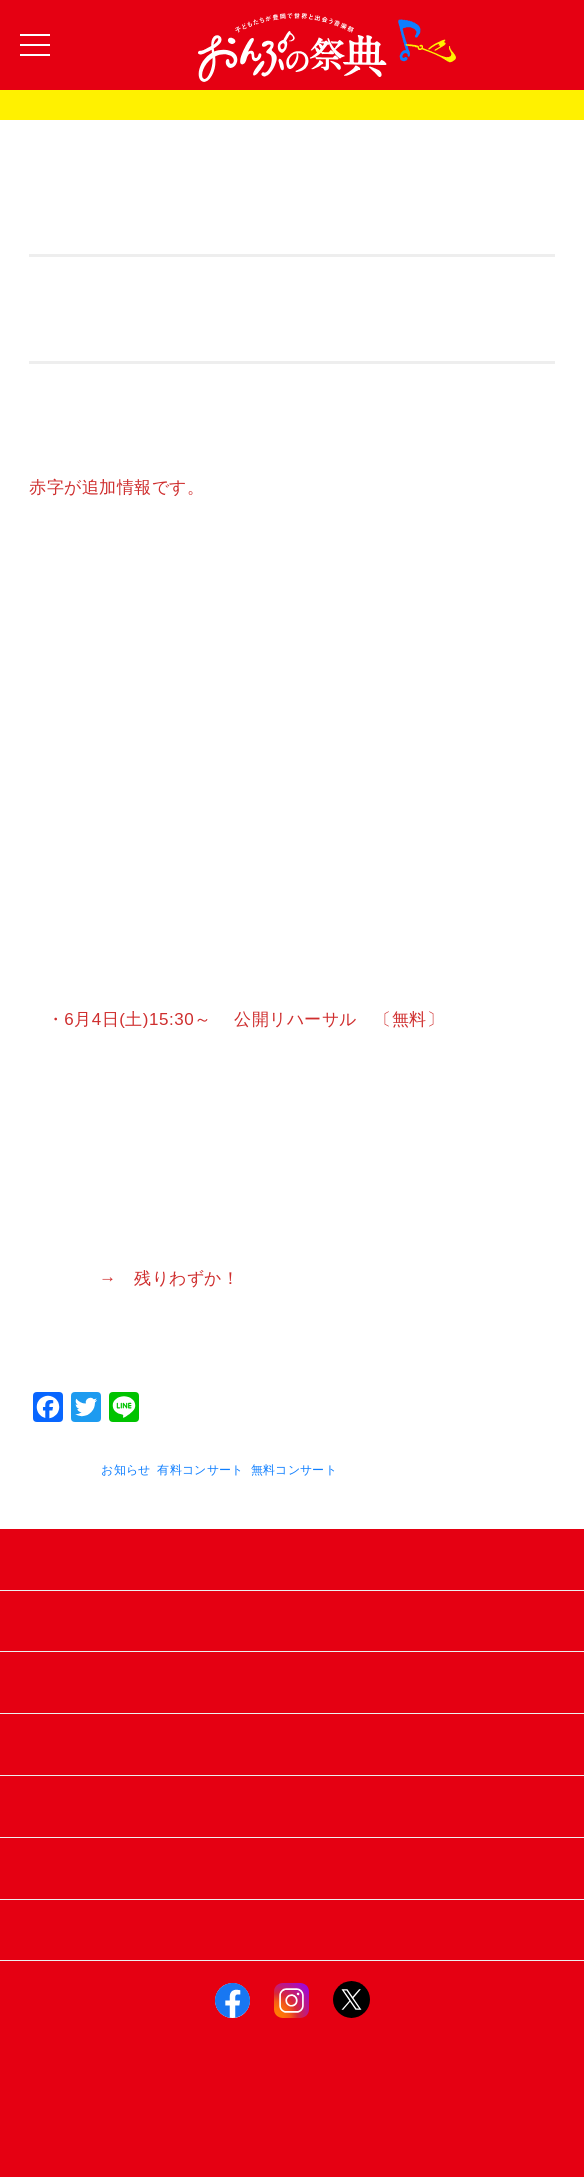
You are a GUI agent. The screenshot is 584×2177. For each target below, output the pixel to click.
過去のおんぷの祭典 (292, 1620)
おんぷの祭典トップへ (292, 1929)
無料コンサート (294, 1470)
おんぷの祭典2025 (292, 105)
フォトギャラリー (292, 1681)
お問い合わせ (292, 1867)
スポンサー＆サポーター (291, 1743)
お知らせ (125, 1470)
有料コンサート (200, 1470)
